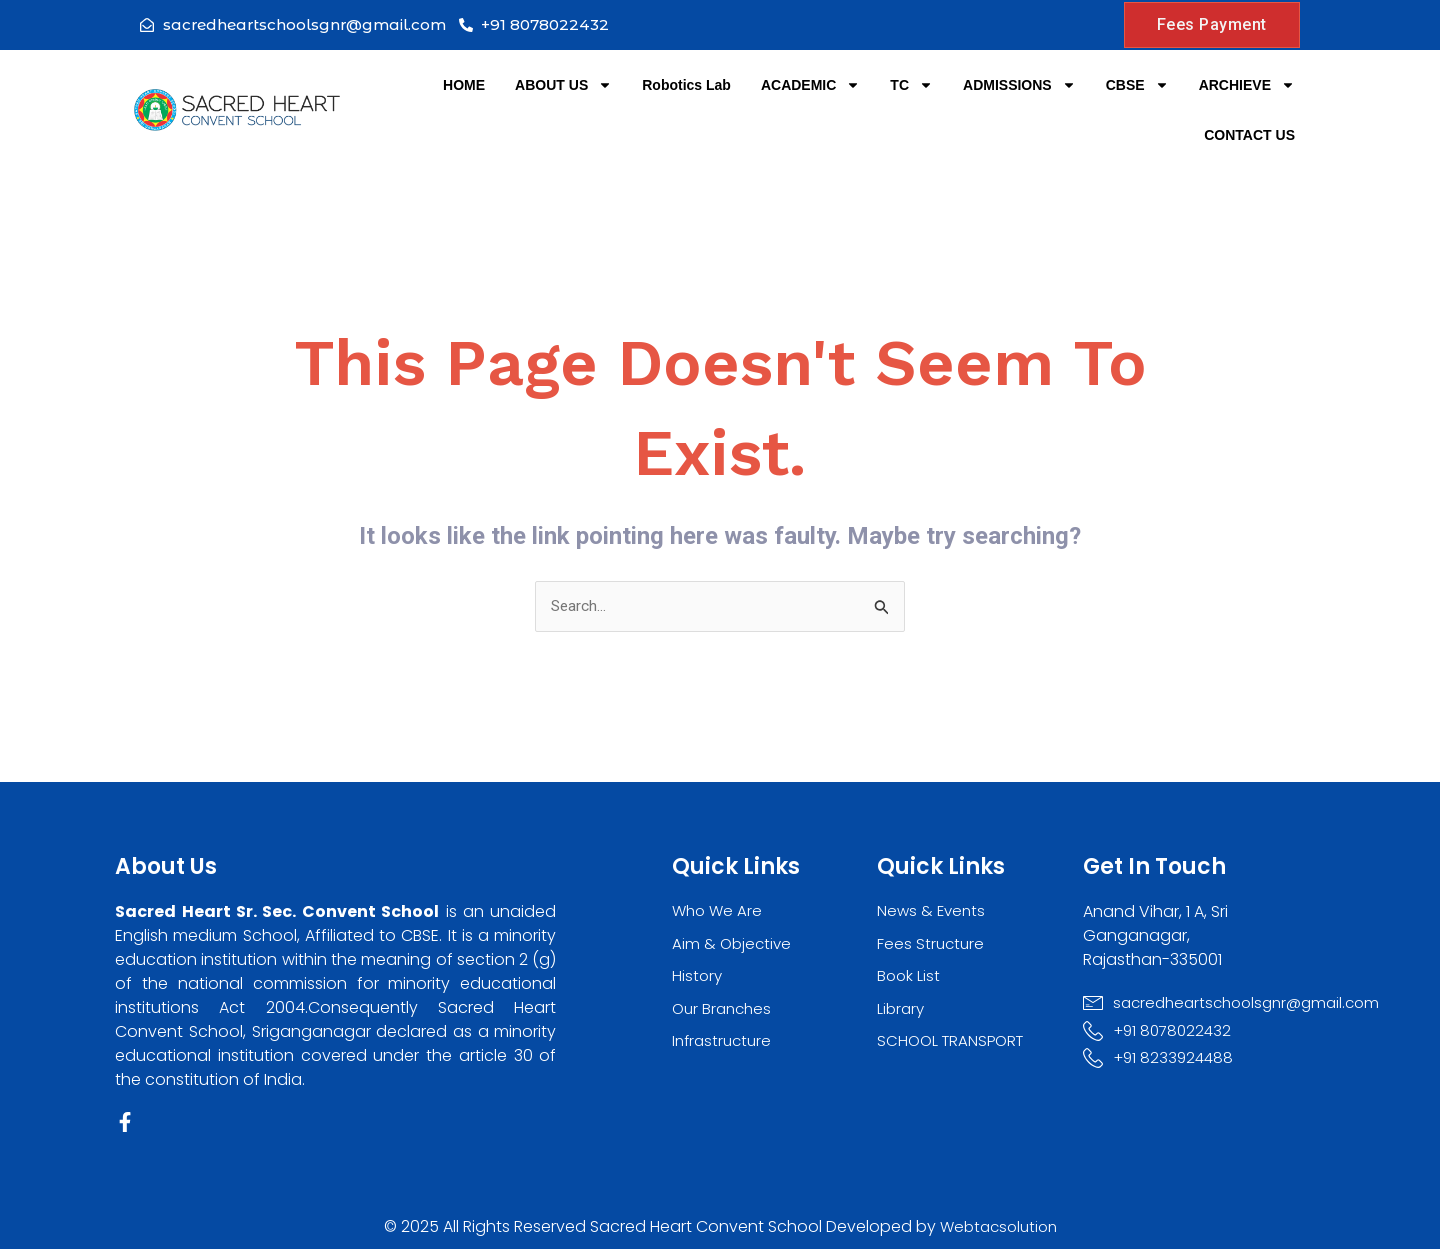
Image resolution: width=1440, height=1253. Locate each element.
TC (911, 85)
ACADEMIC (810, 85)
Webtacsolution (998, 1230)
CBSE (1137, 85)
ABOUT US (563, 85)
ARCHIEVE (1247, 85)
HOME (464, 85)
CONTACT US (1249, 135)
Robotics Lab (686, 85)
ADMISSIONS (1019, 85)
